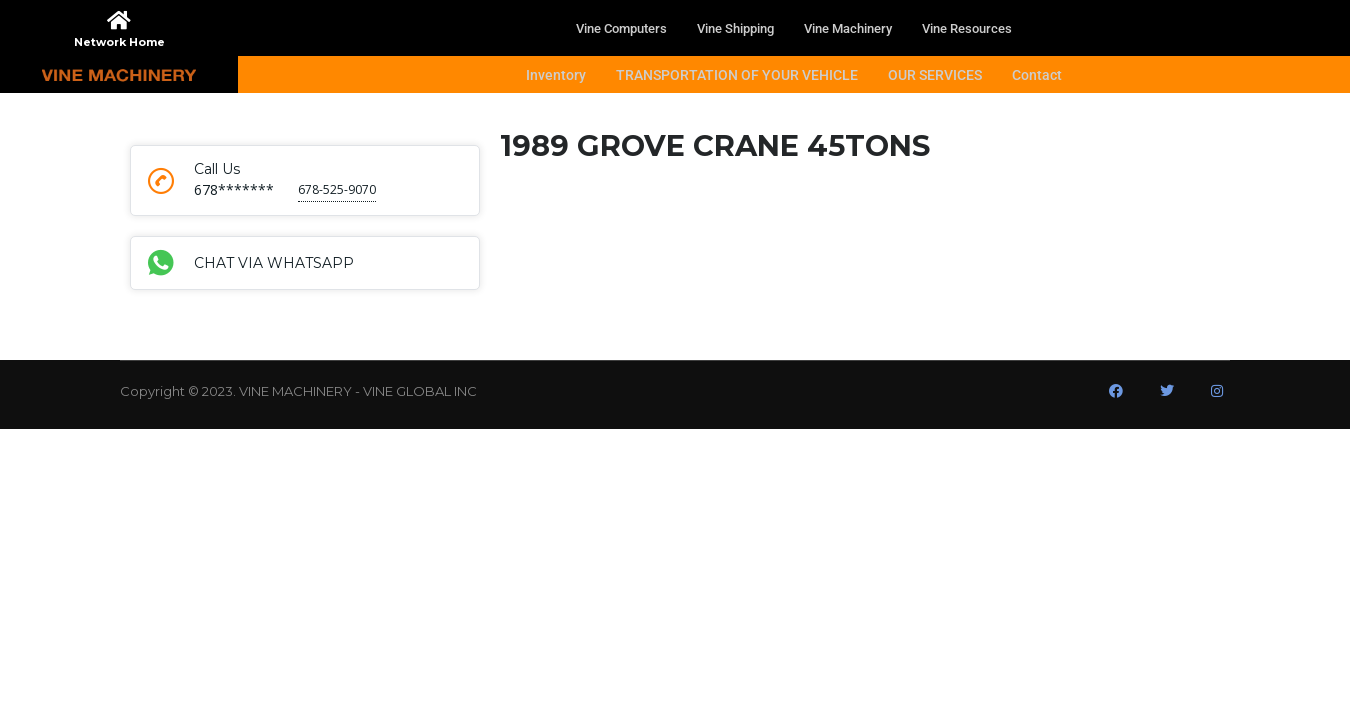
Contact (1037, 75)
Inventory (556, 75)
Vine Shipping (735, 28)
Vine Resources (967, 28)
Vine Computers (621, 28)
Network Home (119, 42)
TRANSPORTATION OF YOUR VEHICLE (737, 75)
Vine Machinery (848, 28)
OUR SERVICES (935, 75)
